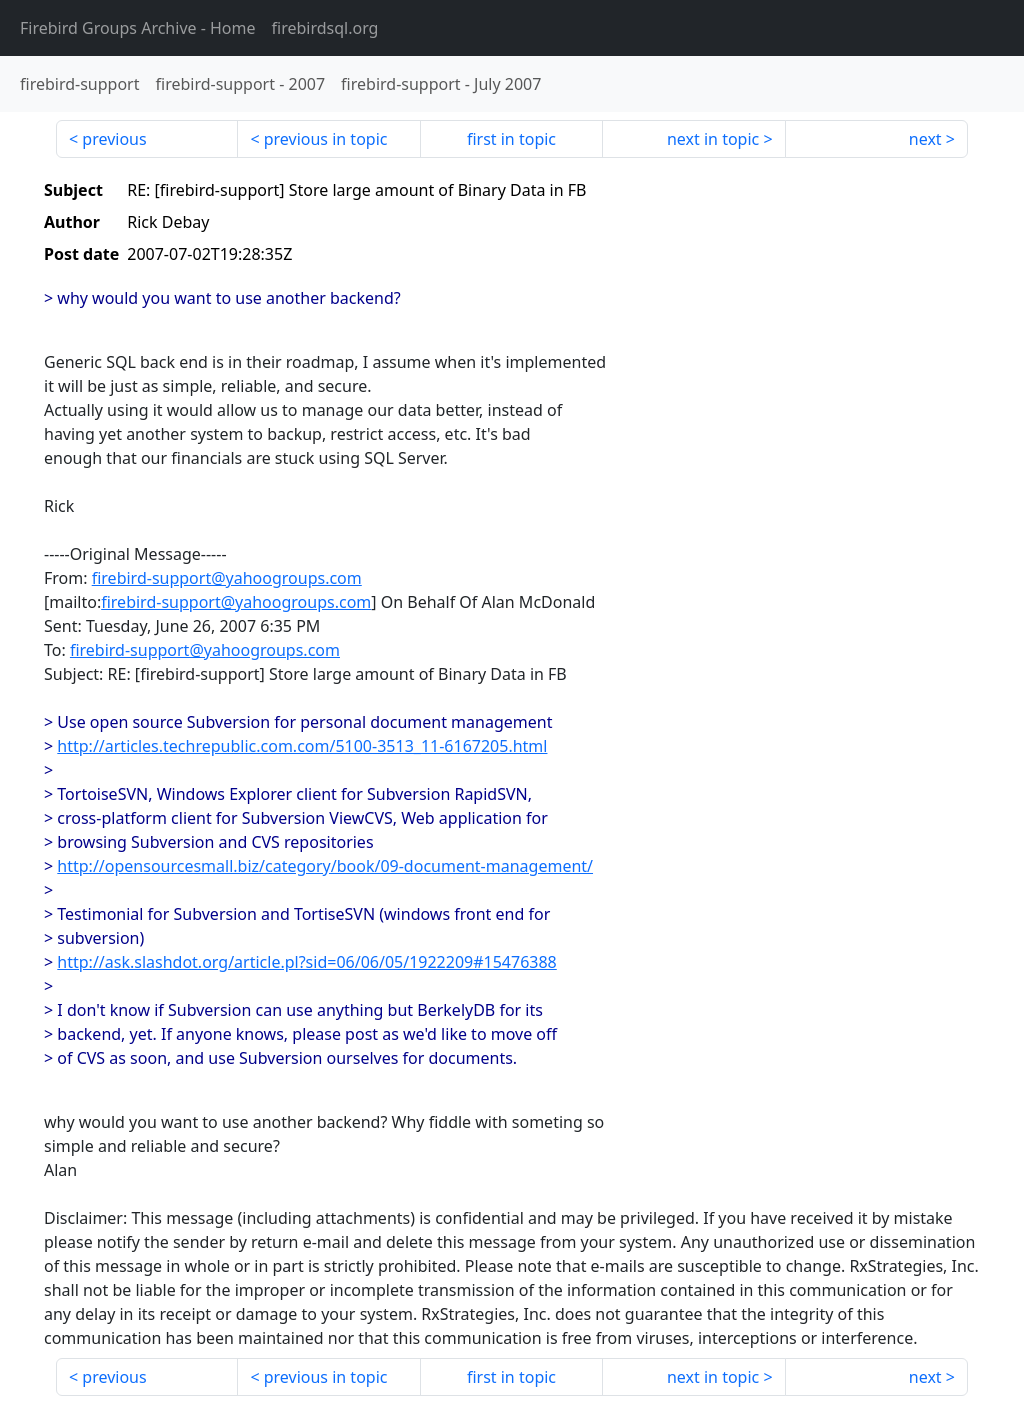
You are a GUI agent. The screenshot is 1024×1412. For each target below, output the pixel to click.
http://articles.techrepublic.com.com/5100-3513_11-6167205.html (302, 746)
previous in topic (326, 139)
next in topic (713, 139)
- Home (138, 28)
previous (114, 139)
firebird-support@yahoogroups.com (227, 578)
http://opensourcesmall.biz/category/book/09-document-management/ (325, 866)
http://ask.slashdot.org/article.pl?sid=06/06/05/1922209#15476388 (306, 962)
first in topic (511, 139)
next (925, 139)
